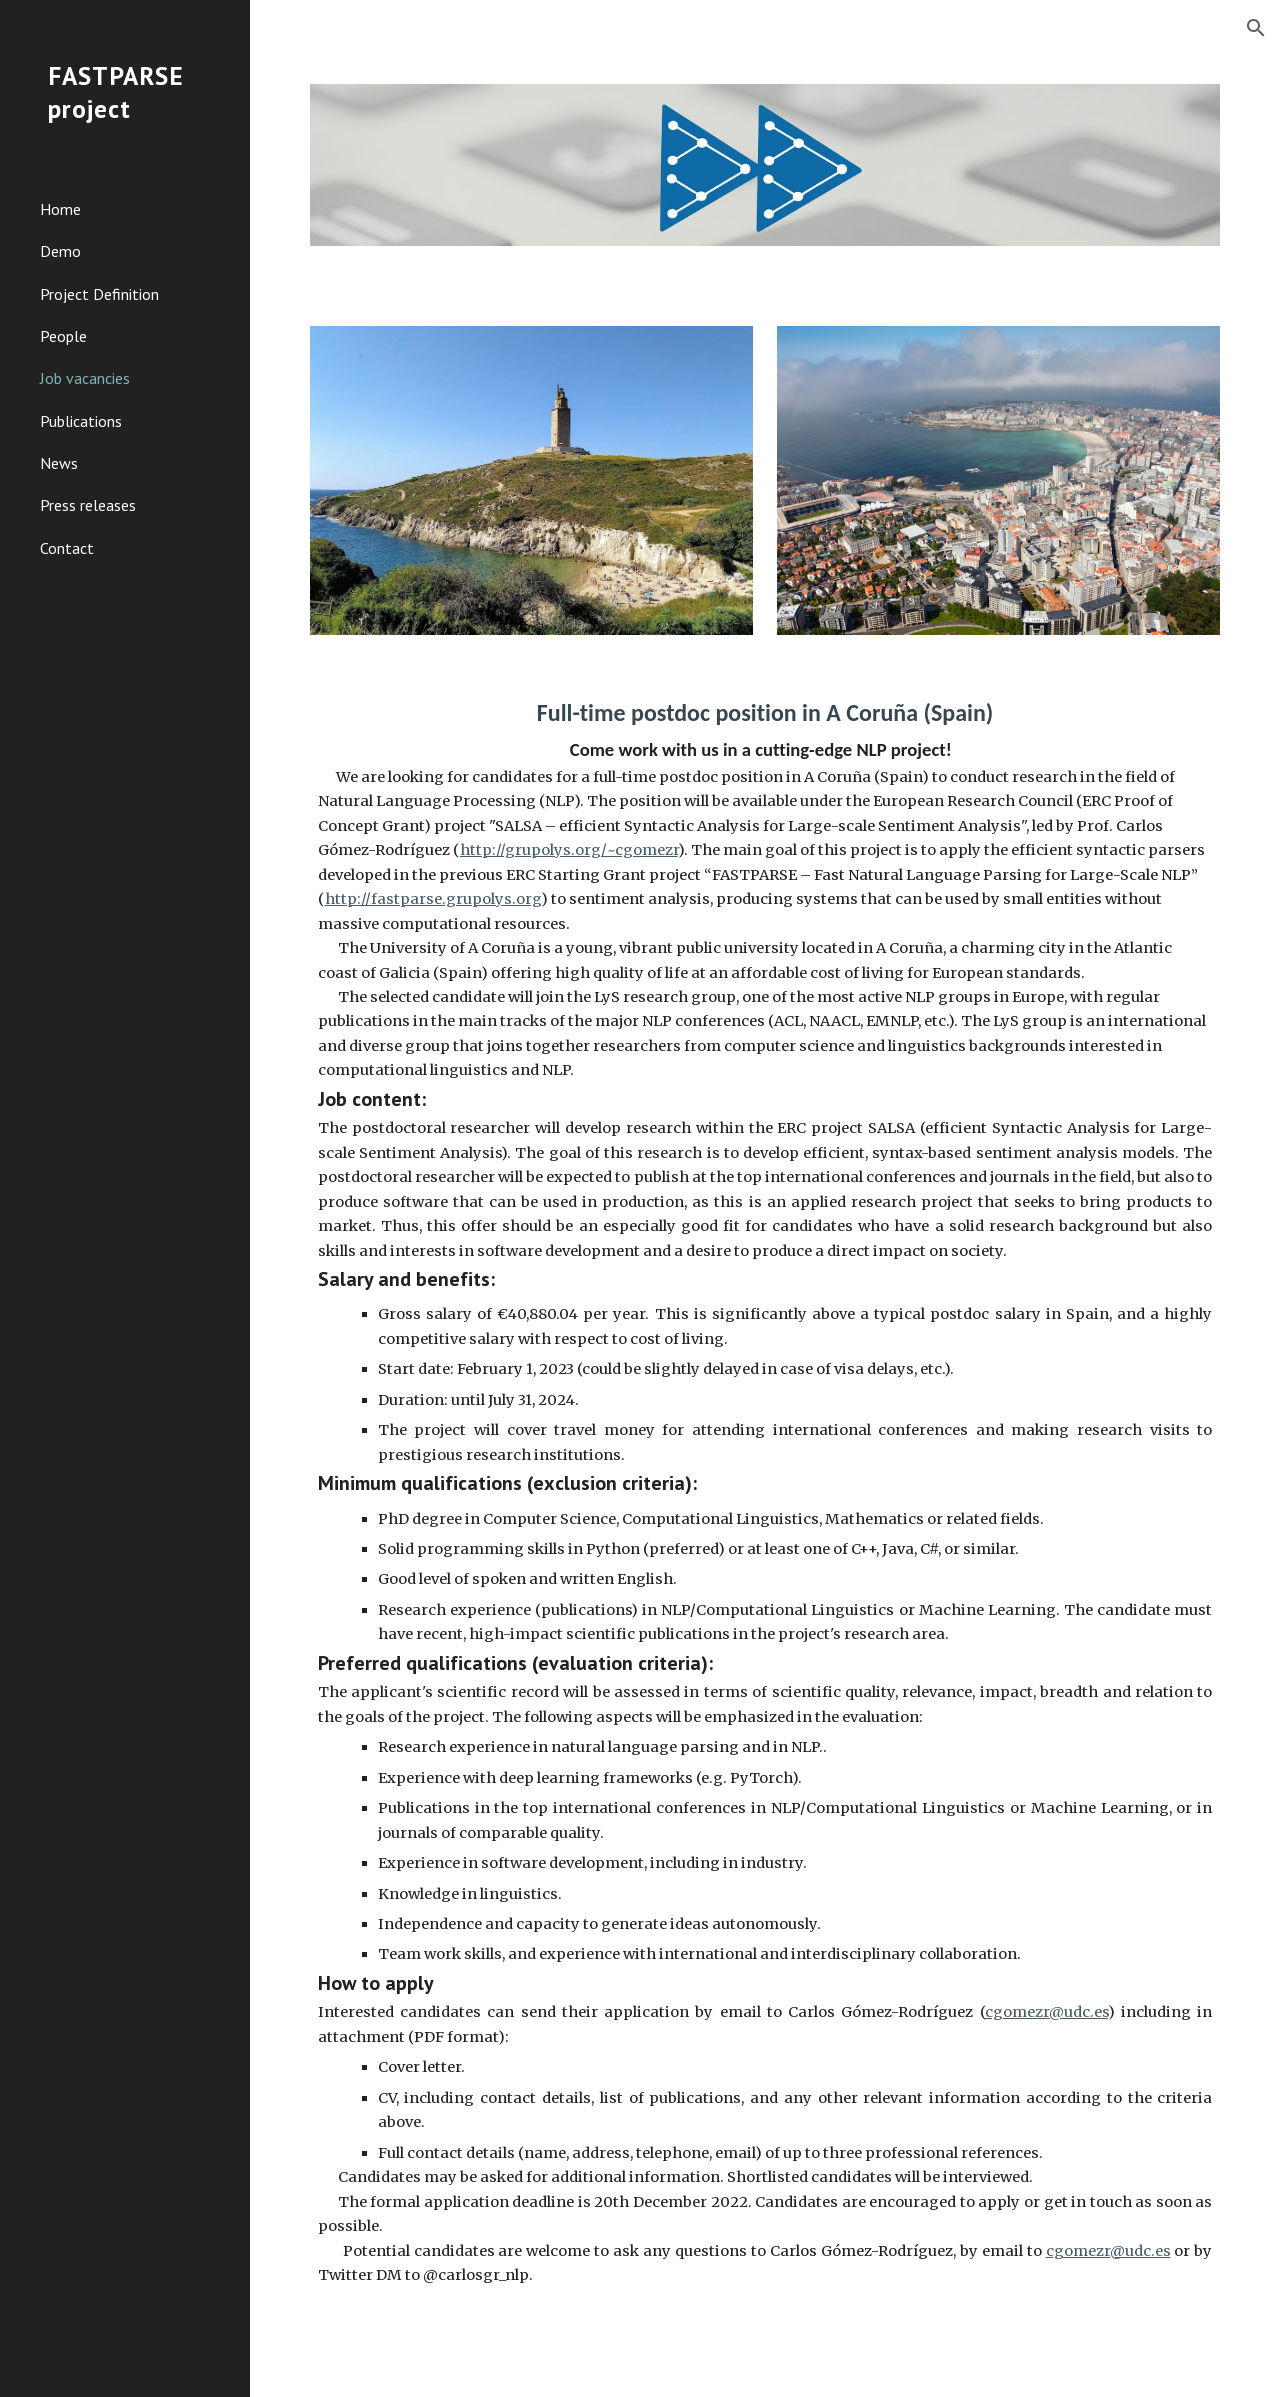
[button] (1256, 28)
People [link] (63, 336)
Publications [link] (81, 421)
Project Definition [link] (99, 294)
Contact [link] (67, 548)
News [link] (59, 463)
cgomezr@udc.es (1046, 2012)
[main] (765, 1495)
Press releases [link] (88, 505)
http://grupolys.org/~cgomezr (569, 850)
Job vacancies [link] (85, 378)
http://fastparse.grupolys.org (433, 899)
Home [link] (60, 209)
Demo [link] (60, 251)
